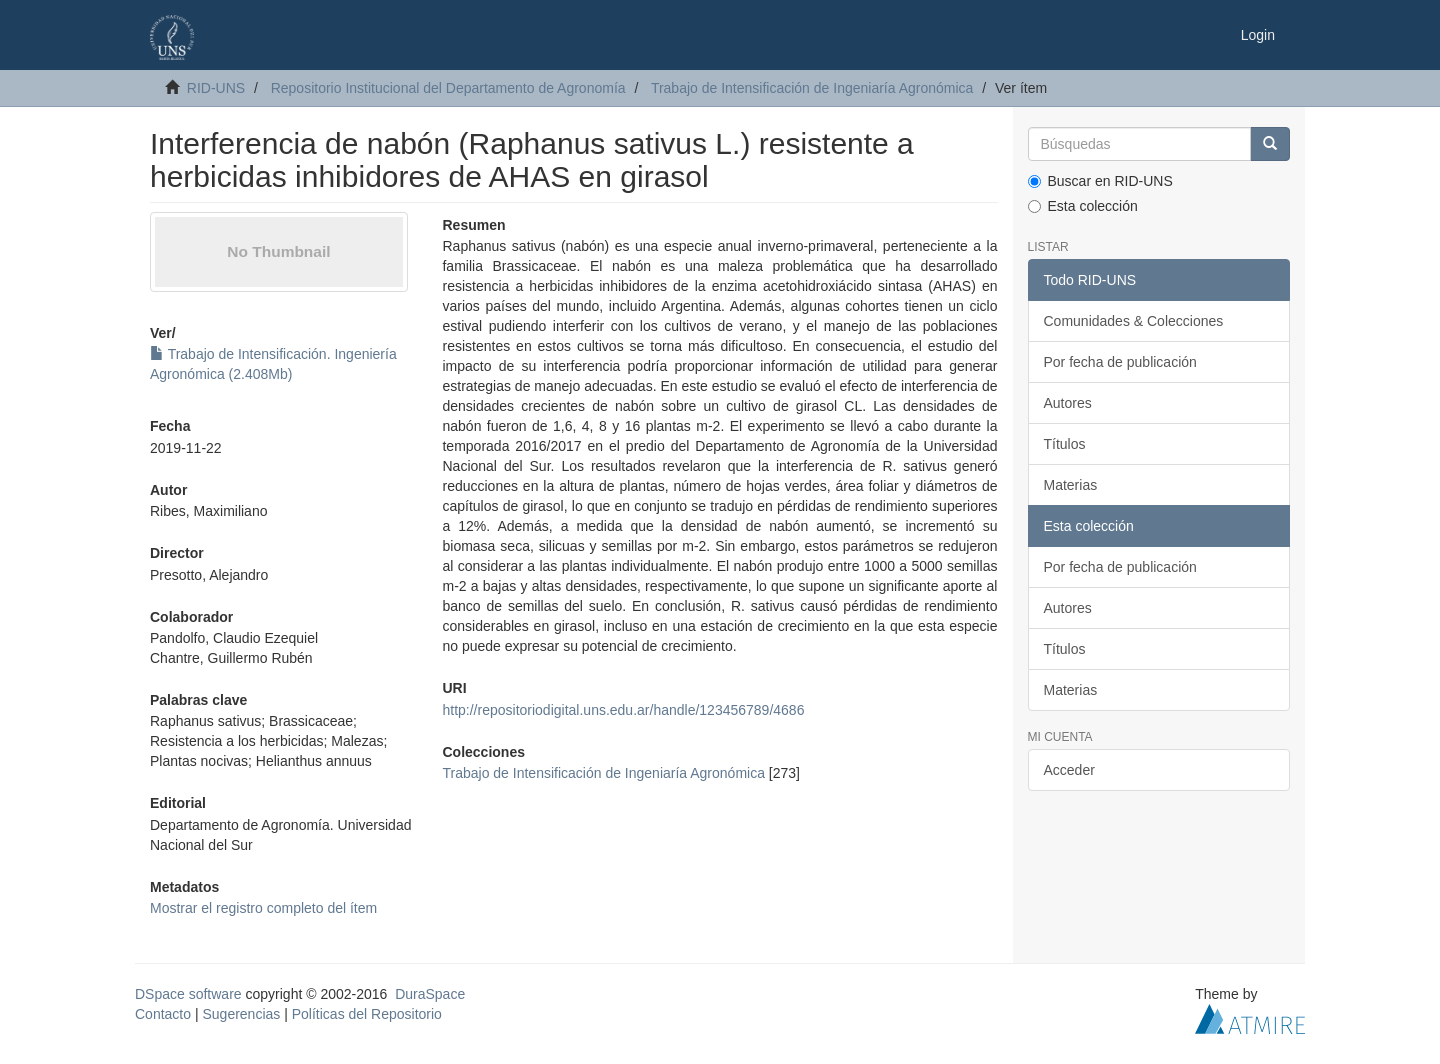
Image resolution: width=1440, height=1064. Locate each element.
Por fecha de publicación (1120, 362)
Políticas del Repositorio (367, 1014)
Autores (1068, 403)
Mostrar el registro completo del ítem (263, 908)
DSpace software (188, 994)
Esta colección (1083, 206)
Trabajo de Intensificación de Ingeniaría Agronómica (812, 88)
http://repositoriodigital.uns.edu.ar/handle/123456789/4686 (623, 710)
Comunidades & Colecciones (1134, 321)
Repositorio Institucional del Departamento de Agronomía (448, 88)
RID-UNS (216, 88)
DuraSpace (430, 994)
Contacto (163, 1014)
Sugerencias (241, 1014)
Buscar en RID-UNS (1100, 181)
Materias (1071, 485)
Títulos (1065, 444)
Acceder (1069, 770)
